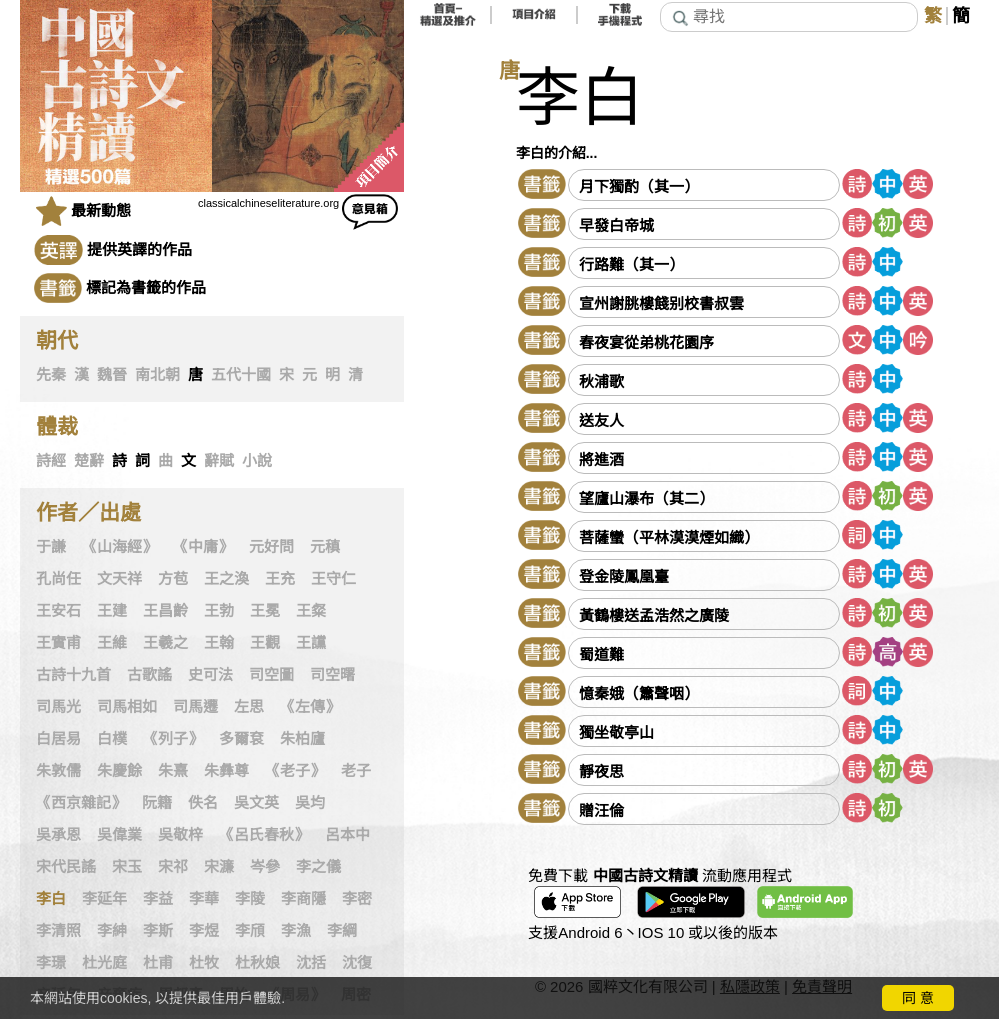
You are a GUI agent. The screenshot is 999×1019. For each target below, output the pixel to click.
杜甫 (158, 963)
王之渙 (226, 579)
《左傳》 (310, 707)
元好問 (271, 547)
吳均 (310, 803)
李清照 (58, 931)
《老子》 (295, 771)
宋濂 (219, 867)
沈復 (357, 963)
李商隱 (303, 899)
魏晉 (112, 375)
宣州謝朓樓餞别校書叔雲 (661, 303)
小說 (257, 461)
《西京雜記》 (81, 803)
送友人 (601, 420)
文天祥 (119, 579)
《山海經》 (119, 547)
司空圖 (271, 675)
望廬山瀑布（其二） (646, 498)
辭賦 (219, 461)
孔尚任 (58, 579)
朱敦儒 (58, 771)
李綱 (342, 931)
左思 (249, 707)
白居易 (58, 739)
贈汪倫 (601, 810)
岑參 (265, 867)
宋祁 (173, 867)
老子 (356, 771)
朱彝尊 (226, 771)
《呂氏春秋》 (264, 835)
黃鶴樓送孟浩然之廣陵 (654, 615)
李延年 (104, 899)
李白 (51, 899)
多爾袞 (241, 739)
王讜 (311, 643)
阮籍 (157, 803)
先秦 (51, 375)
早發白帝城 (616, 225)
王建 (112, 611)
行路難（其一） (631, 264)
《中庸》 (203, 547)
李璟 (51, 963)
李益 (158, 899)
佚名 (203, 803)
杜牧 (204, 963)
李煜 (204, 931)
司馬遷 (195, 707)
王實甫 (58, 643)
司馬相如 (127, 707)
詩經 (51, 461)
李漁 (296, 931)
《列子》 (173, 739)
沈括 (311, 963)
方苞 (173, 579)
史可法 (210, 675)
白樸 (112, 739)
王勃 (219, 611)
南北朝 (157, 375)
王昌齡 (165, 611)
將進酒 (601, 459)
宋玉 (127, 867)
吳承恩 (58, 835)
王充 (280, 579)
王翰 (219, 643)
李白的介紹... (557, 153)
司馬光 (58, 707)
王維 (112, 643)
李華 (204, 899)
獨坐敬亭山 (616, 732)
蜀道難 (601, 654)
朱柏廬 (302, 739)
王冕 (265, 611)
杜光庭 (104, 963)
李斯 (158, 931)
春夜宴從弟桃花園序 (646, 342)
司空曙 (332, 675)
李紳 (112, 931)
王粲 (311, 611)
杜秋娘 (257, 963)
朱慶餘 (119, 771)
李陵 (250, 899)
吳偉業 (119, 835)
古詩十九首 (73, 675)
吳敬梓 (180, 835)
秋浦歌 (601, 381)
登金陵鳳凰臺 (624, 576)
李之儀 (318, 867)
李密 (357, 899)
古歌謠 (149, 675)
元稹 (325, 547)
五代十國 (241, 375)
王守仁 (333, 579)
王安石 (58, 611)
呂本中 (347, 835)
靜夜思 (601, 771)
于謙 (51, 547)
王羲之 (165, 643)
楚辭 (89, 461)
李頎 (250, 931)
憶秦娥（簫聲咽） (639, 693)
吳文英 (256, 803)
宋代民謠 (66, 867)
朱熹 (173, 771)
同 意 (918, 998)
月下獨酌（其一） (639, 186)
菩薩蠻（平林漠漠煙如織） (669, 537)
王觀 (265, 643)
